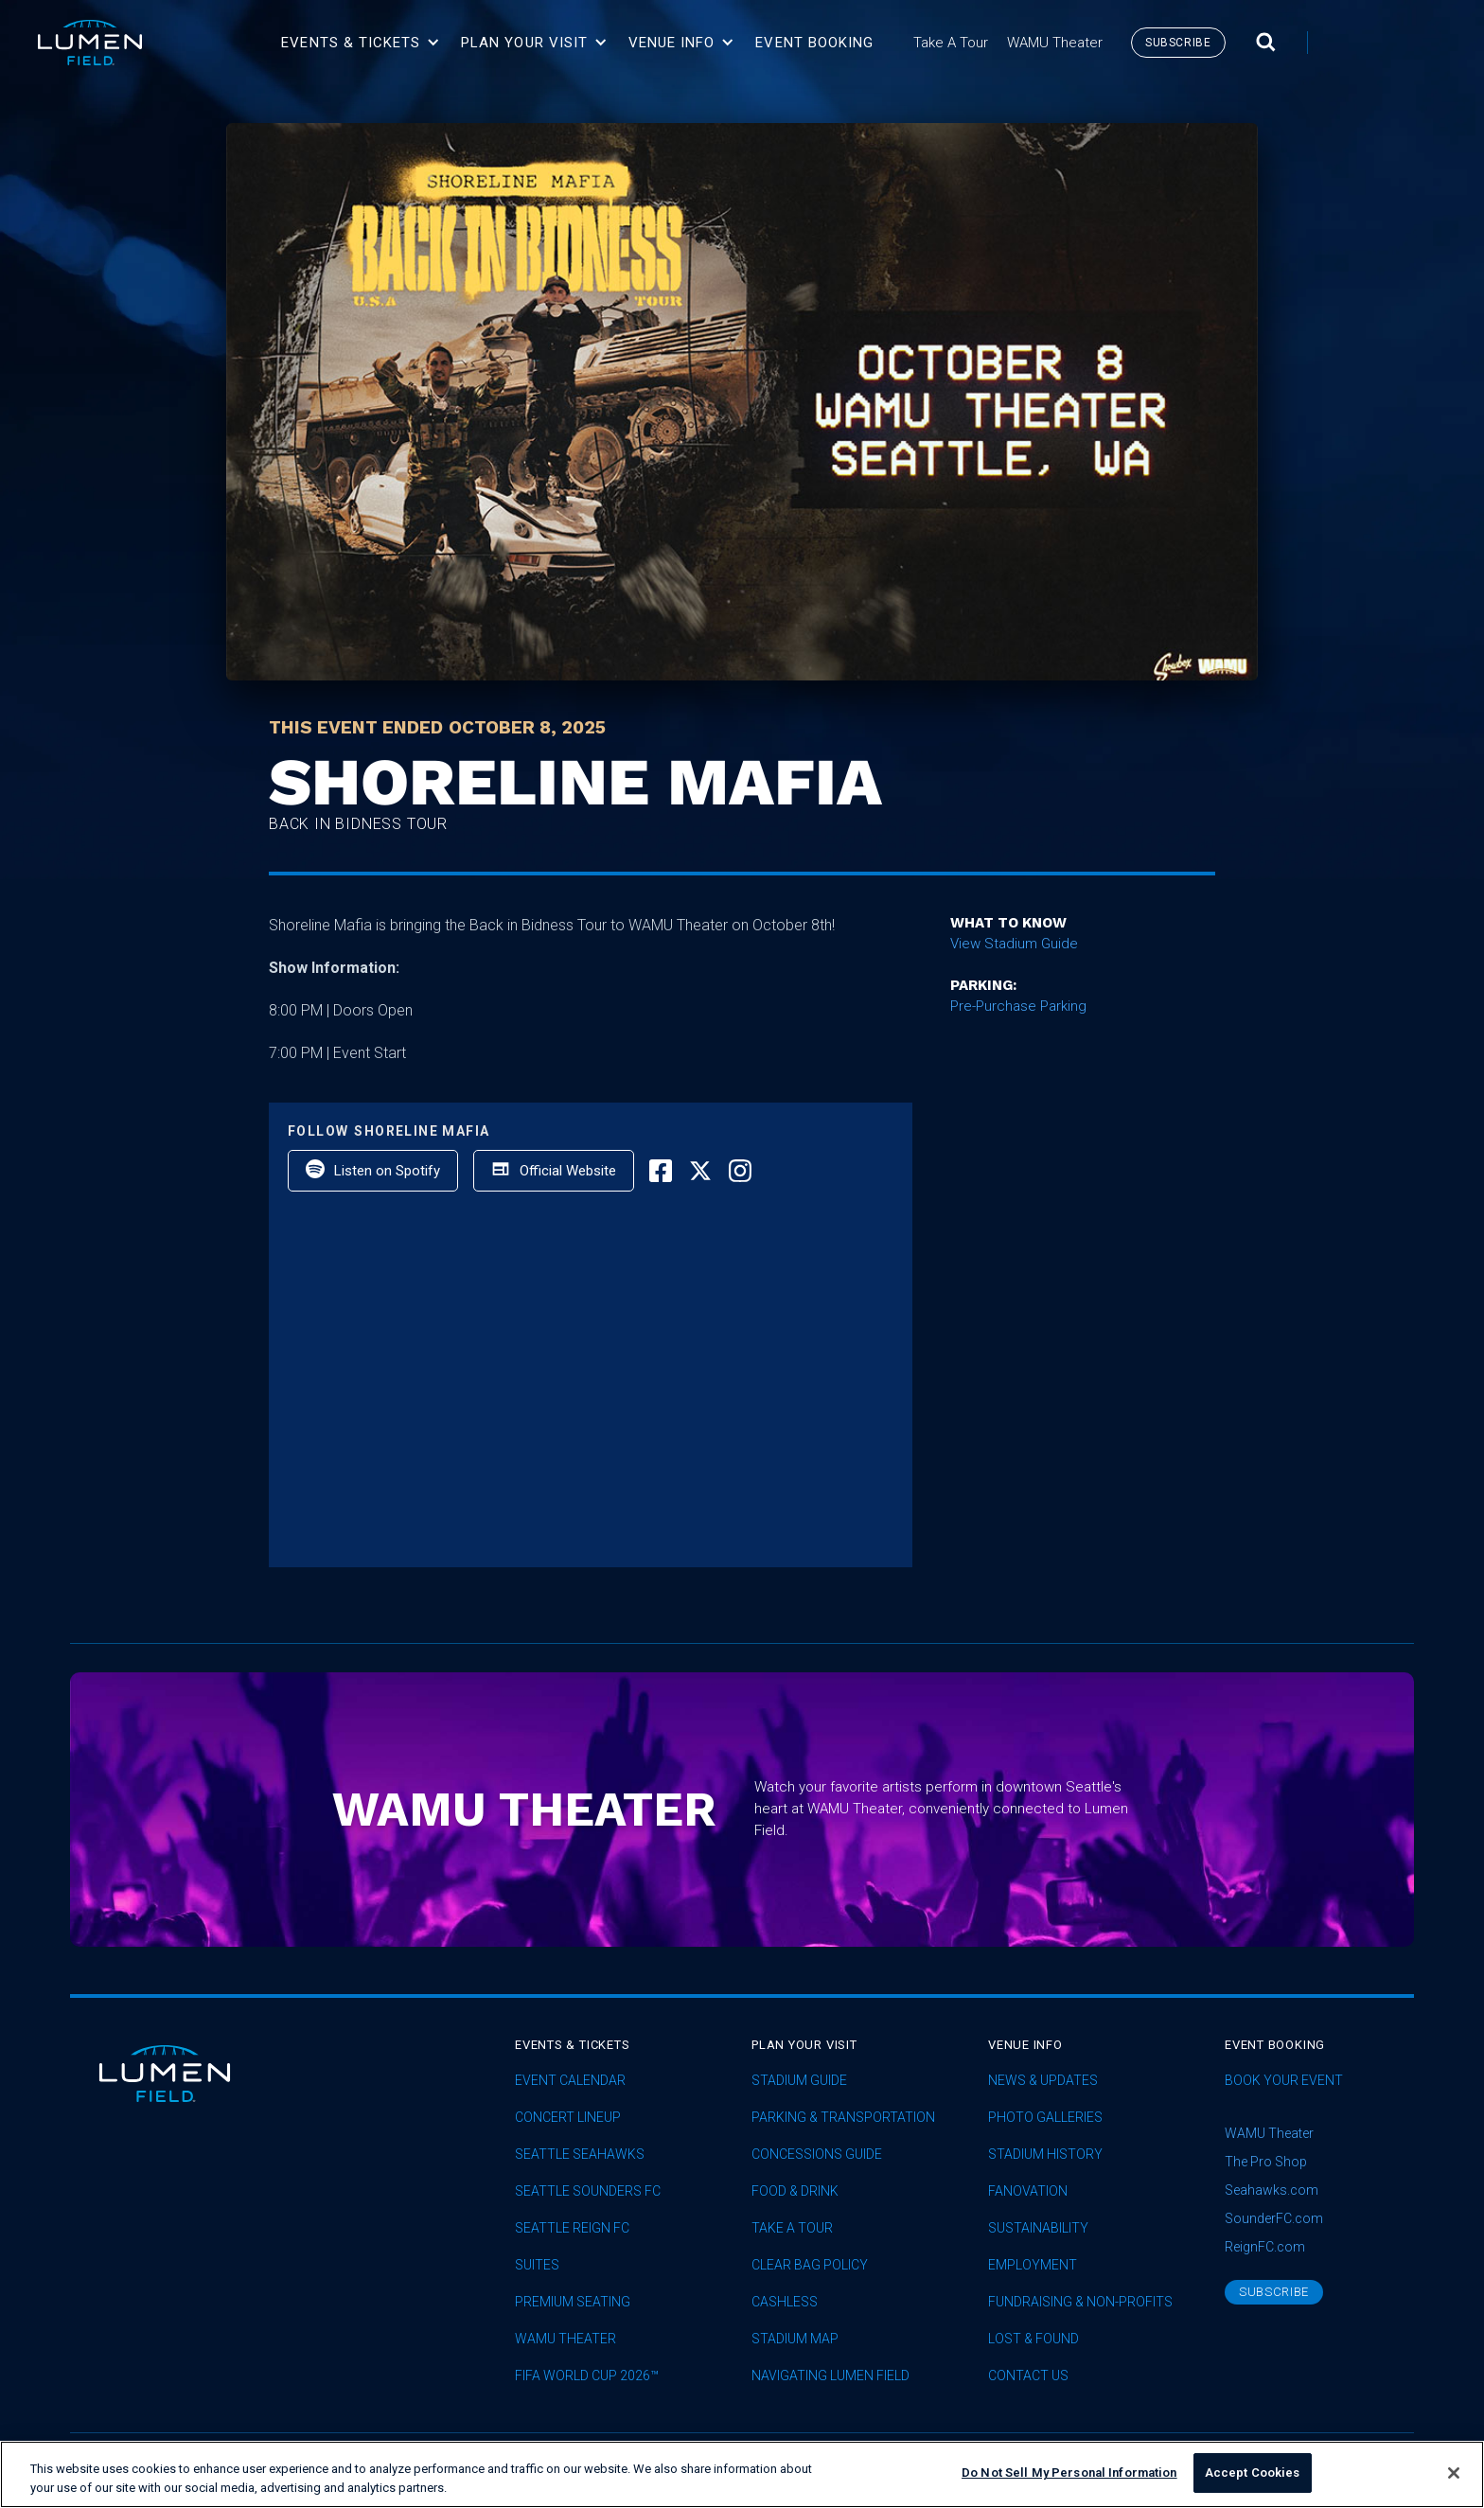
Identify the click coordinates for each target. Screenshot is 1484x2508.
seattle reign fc (572, 2228)
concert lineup (568, 2117)
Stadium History (1045, 2154)
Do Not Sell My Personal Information (1069, 2472)
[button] (361, 42)
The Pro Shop (1266, 2161)
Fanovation (1028, 2191)
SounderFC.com (1274, 2218)
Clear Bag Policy (809, 2265)
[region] (742, 2474)
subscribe (1177, 42)
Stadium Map (795, 2339)
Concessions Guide (816, 2154)
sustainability (1038, 2228)
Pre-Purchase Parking (1018, 1006)
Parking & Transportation (843, 2117)
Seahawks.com (1271, 2190)
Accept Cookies (1252, 2472)
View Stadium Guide (1014, 943)
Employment (1032, 2265)
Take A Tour (792, 2228)
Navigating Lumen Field (830, 2376)
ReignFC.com (1265, 2246)
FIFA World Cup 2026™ (587, 2376)
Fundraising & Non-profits (1080, 2302)
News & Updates (1043, 2081)
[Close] (1454, 2473)
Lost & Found (1033, 2339)
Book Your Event (1284, 2081)
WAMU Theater (565, 2339)
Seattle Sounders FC (588, 2191)
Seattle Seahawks (580, 2154)
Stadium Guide (799, 2081)
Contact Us (1028, 2376)
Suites (537, 2265)
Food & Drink (795, 2191)
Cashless (784, 2302)
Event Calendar (570, 2081)
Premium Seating (572, 2302)
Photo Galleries (1045, 2117)
